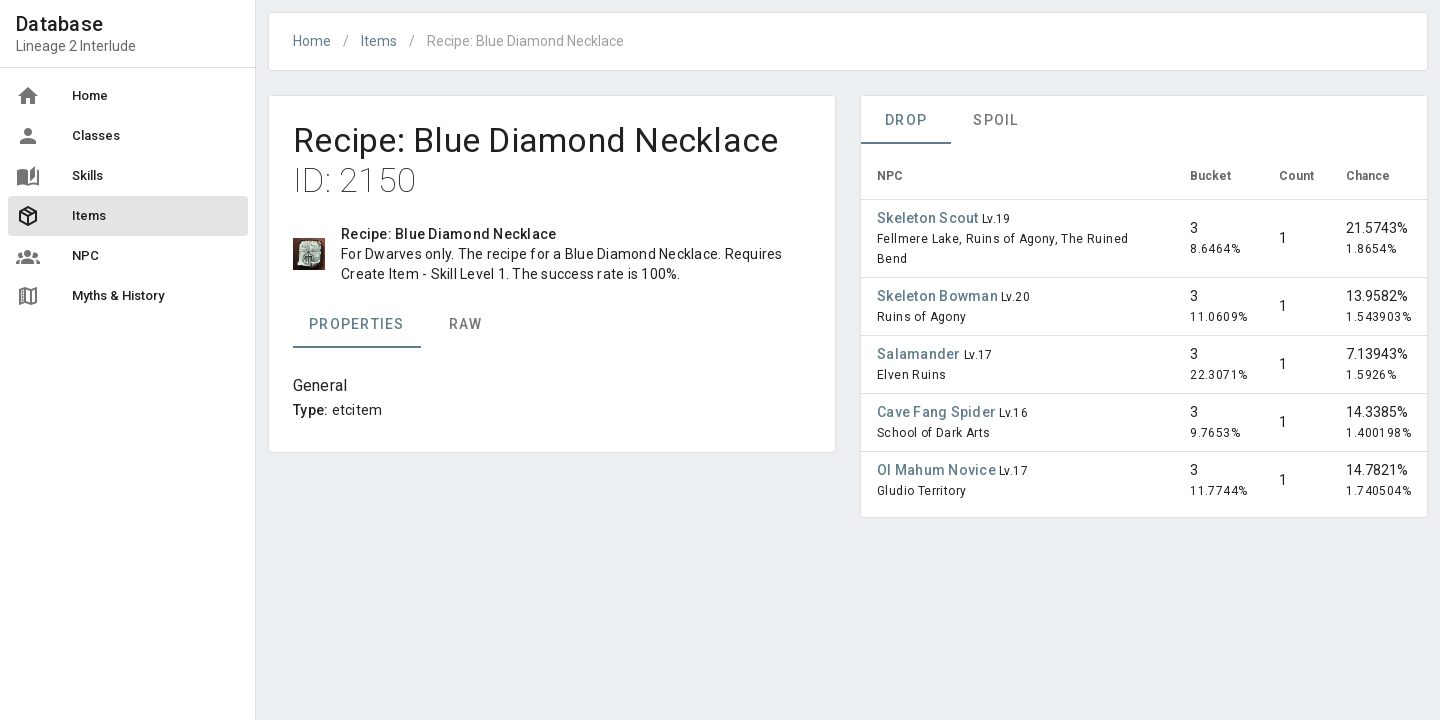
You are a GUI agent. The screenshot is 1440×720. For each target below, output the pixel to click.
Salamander (920, 354)
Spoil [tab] (995, 120)
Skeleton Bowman (939, 296)
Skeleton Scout (929, 218)
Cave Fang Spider (938, 412)
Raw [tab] (466, 324)
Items (379, 41)
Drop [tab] (906, 120)
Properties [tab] (357, 324)
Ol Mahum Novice (938, 470)
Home (312, 41)
